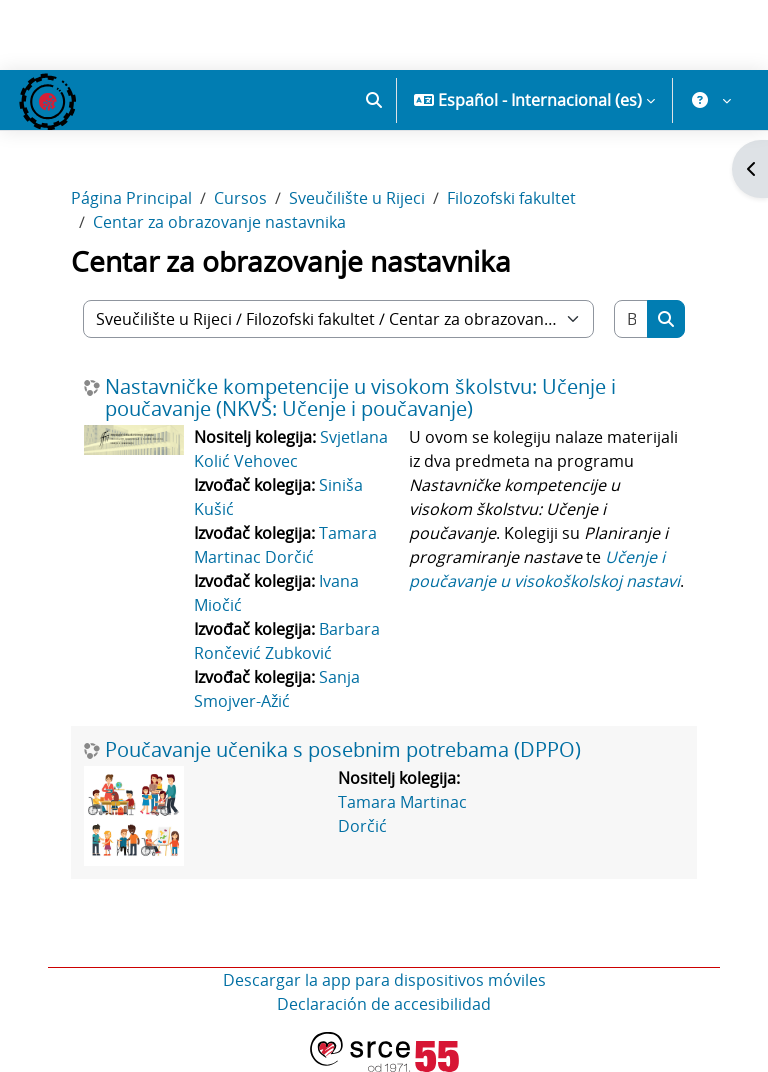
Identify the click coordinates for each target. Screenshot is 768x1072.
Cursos (240, 198)
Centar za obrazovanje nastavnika (219, 222)
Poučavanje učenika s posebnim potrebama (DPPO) (343, 750)
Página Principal (131, 198)
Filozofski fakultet (511, 198)
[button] (374, 100)
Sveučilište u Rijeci (357, 198)
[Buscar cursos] (631, 319)
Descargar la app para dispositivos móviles (384, 980)
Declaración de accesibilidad (384, 1004)
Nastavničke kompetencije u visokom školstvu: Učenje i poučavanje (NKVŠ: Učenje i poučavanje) (360, 398)
